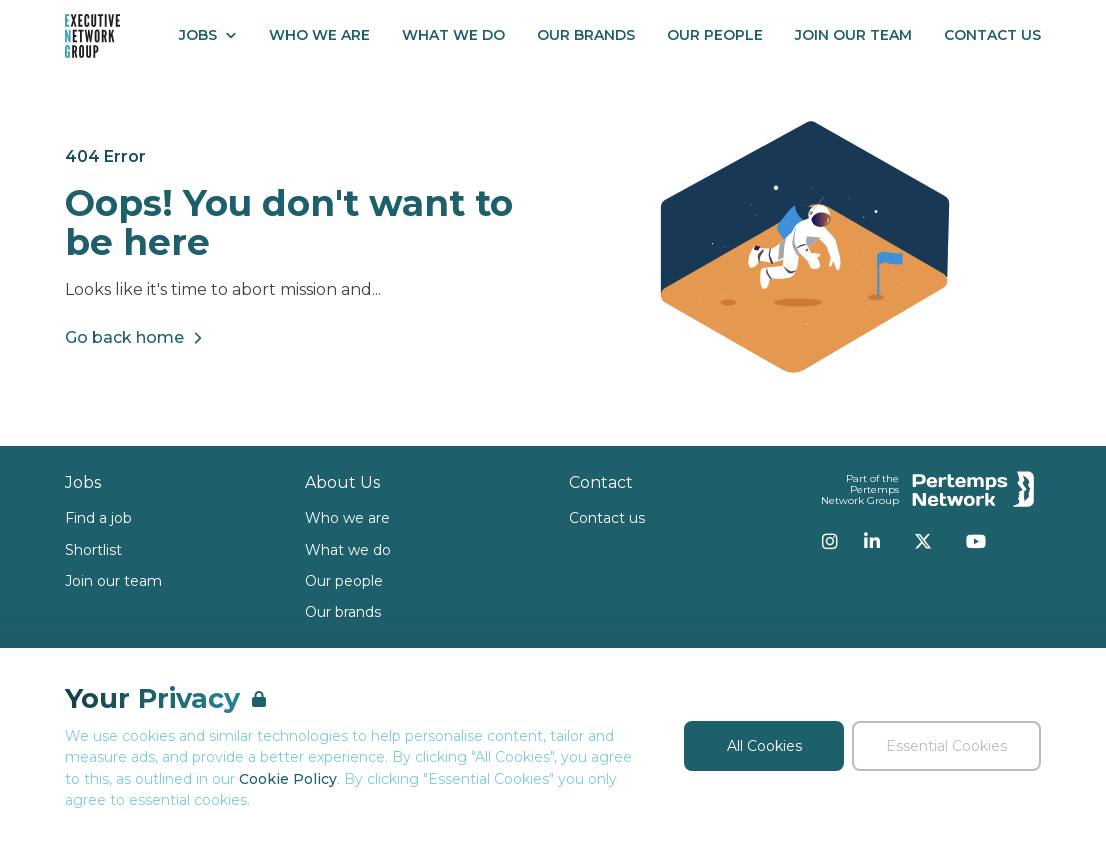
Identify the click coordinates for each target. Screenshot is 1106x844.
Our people (344, 581)
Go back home (136, 338)
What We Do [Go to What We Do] (453, 35)
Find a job (98, 518)
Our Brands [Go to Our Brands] (586, 35)
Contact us (607, 518)
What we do (348, 550)
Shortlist (93, 550)
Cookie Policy (288, 779)
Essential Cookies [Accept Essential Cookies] (946, 746)
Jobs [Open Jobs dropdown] (208, 35)
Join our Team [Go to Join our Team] (853, 35)
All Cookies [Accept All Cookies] (764, 746)
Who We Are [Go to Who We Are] (319, 35)
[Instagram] (830, 541)
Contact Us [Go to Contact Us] (992, 35)
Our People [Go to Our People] (715, 35)
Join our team (113, 581)
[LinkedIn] (872, 541)
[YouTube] (976, 541)
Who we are (347, 518)
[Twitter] (923, 541)
